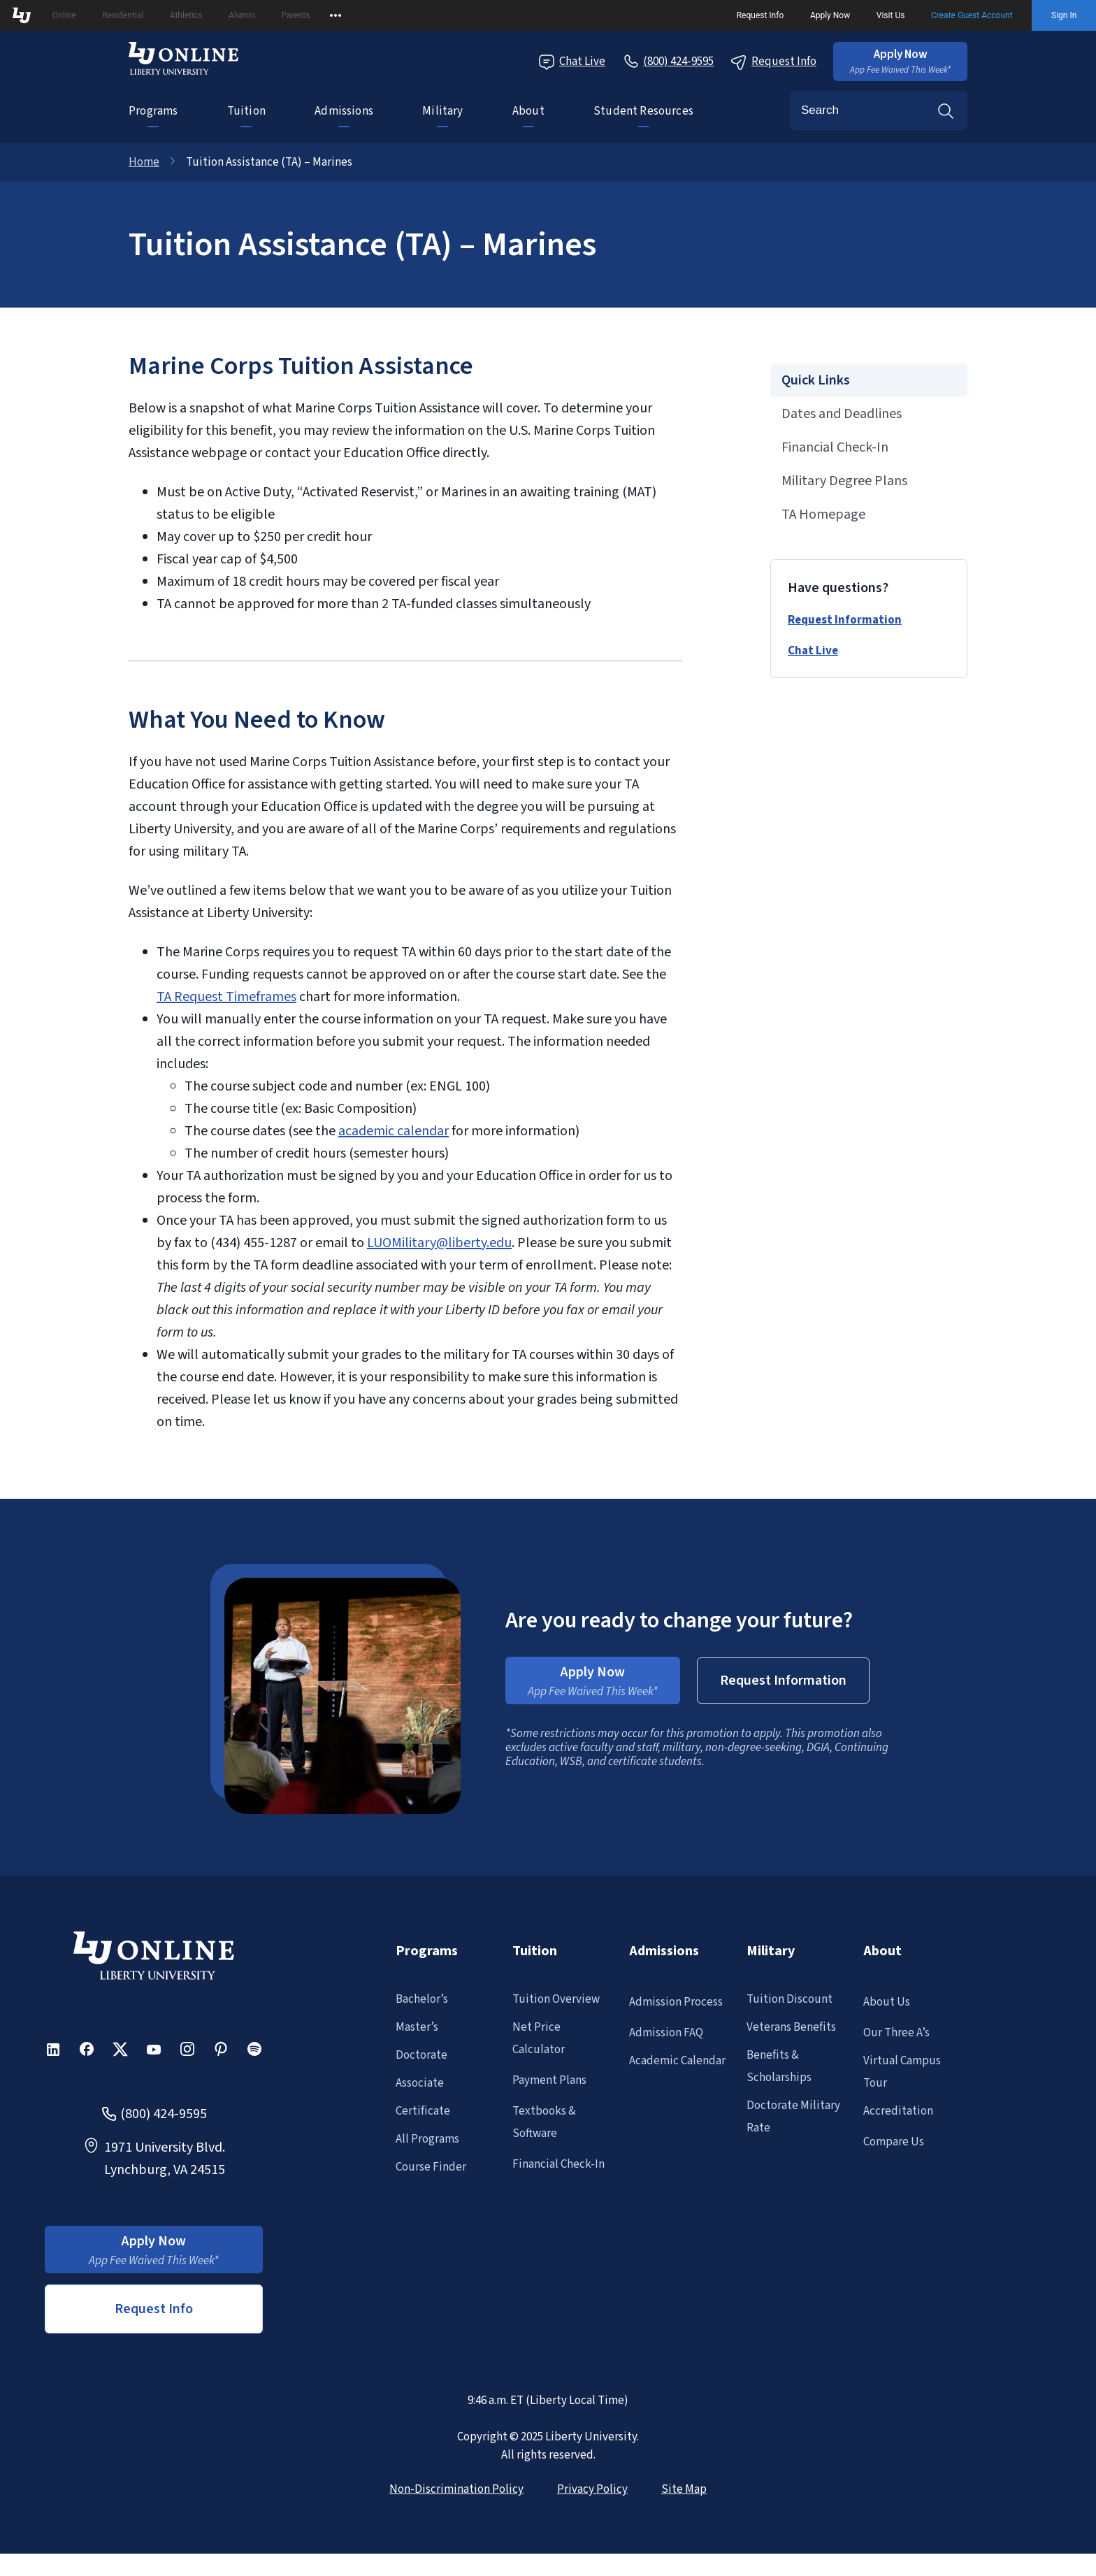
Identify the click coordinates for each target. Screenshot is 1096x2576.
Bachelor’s (422, 1999)
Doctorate (421, 2055)
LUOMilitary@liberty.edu (439, 1243)
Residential (122, 15)
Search (945, 110)
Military (442, 111)
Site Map (684, 2489)
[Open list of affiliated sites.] (335, 15)
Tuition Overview (556, 1999)
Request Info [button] (154, 2309)
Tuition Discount (789, 1999)
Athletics (186, 15)
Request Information (845, 620)
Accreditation (898, 2111)
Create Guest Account (972, 15)
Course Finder (431, 2167)
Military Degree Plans (844, 481)
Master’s (417, 2027)
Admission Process (676, 2002)
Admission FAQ (666, 2032)
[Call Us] (668, 61)
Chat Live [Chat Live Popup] (571, 62)
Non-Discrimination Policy (456, 2489)
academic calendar (393, 1131)
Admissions (344, 111)
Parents (295, 15)
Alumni (241, 15)
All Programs (427, 2139)
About (528, 111)
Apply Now (830, 15)
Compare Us (893, 2142)
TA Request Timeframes (226, 997)
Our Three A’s (896, 2032)
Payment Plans (549, 2080)
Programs (153, 111)
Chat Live (813, 650)
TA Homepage (823, 514)
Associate (420, 2083)
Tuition (246, 111)
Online (64, 15)
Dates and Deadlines (841, 414)
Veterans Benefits (791, 2027)
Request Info (760, 15)
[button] (900, 61)
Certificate (423, 2111)
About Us (886, 2002)
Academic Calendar (677, 2060)
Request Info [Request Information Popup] (773, 62)
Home (144, 162)
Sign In (1063, 15)
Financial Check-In (834, 447)
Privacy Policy (592, 2489)
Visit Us (891, 15)
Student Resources (643, 111)
